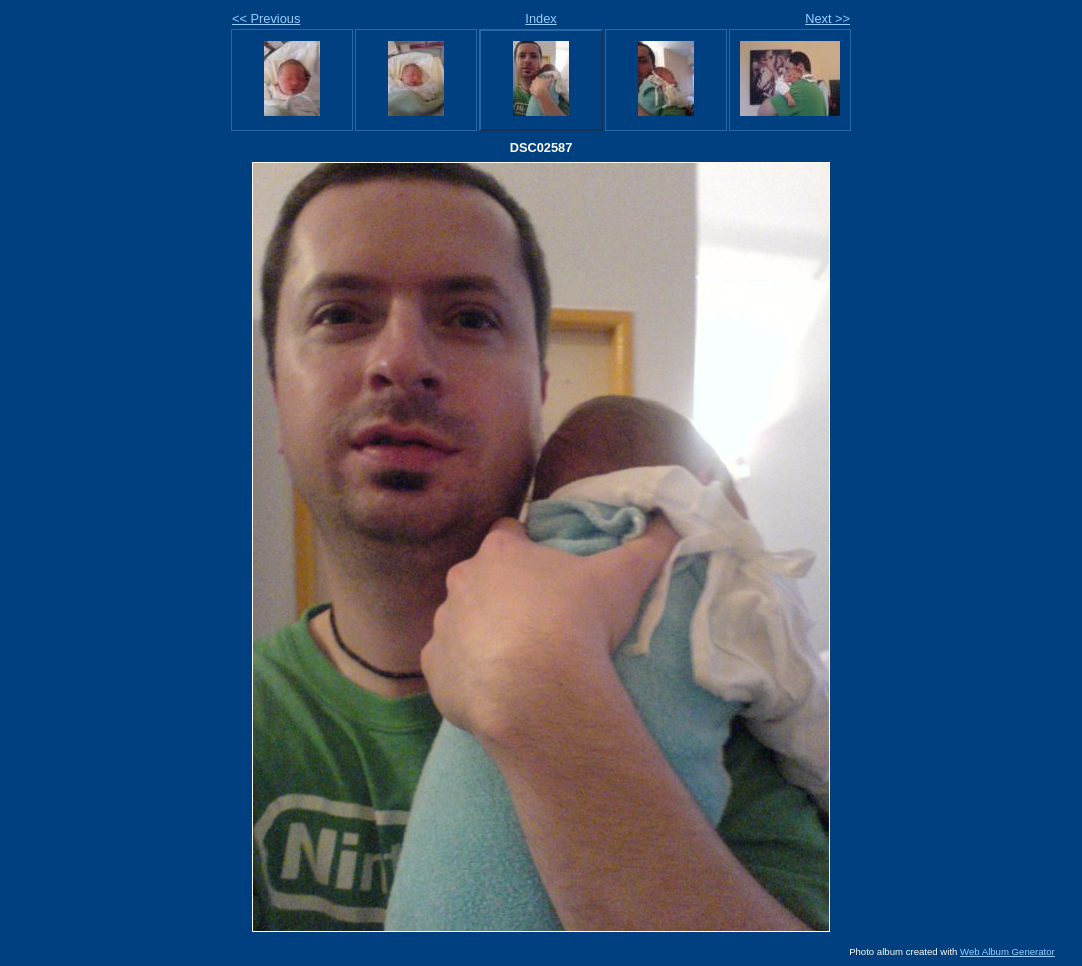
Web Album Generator (1007, 951)
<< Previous (266, 18)
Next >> (827, 18)
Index (540, 18)
